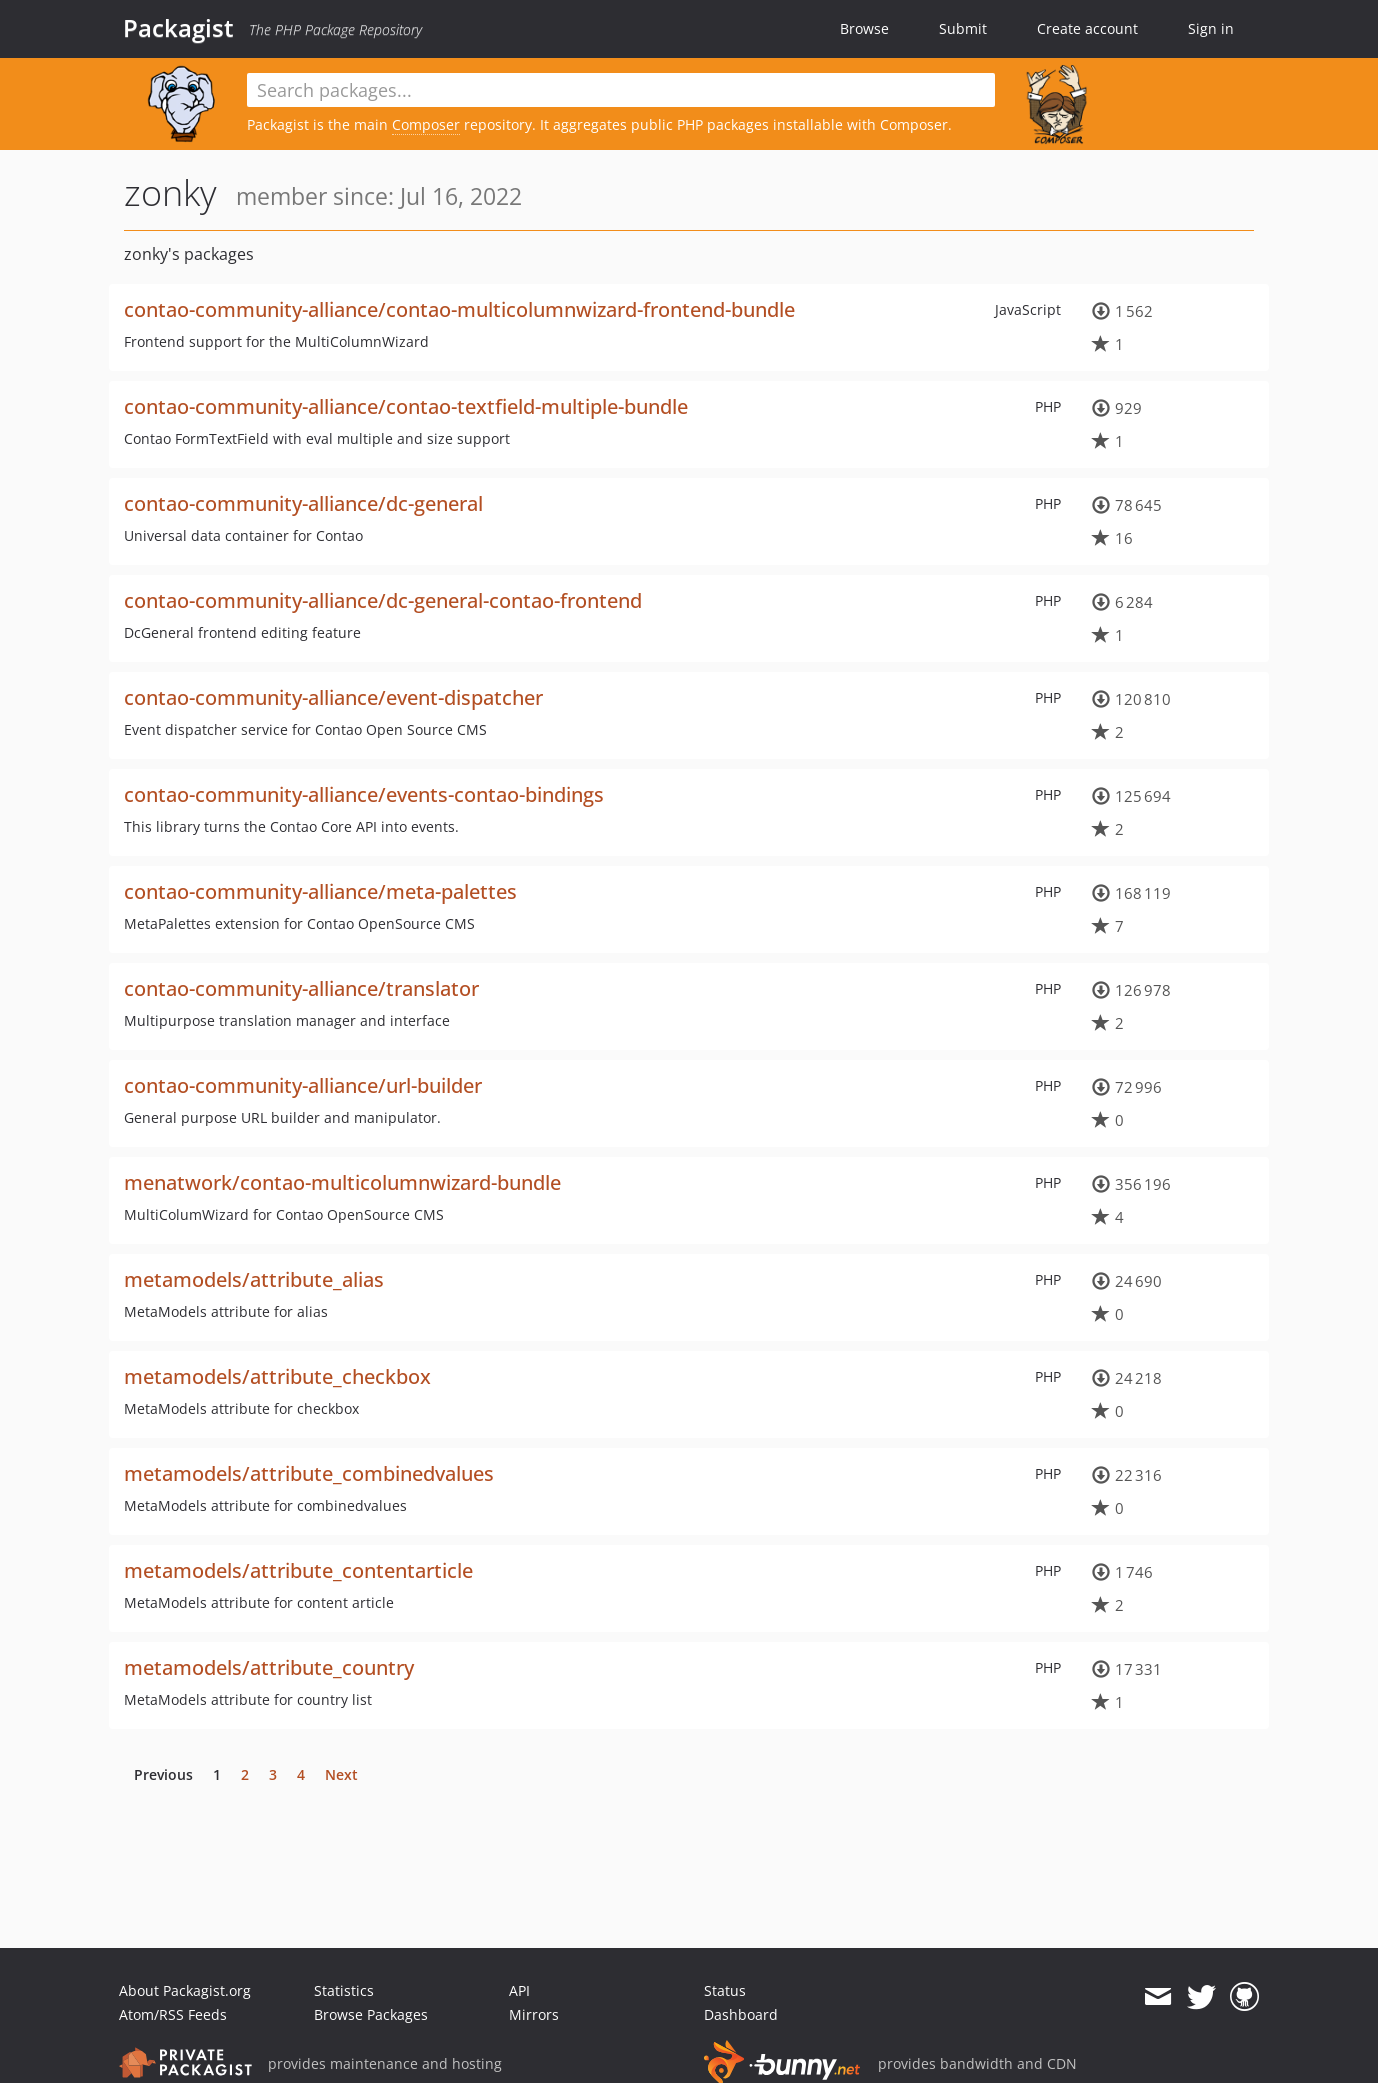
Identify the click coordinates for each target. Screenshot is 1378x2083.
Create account (1087, 28)
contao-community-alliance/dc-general (303, 503)
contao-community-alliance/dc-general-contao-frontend (383, 600)
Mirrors (534, 2014)
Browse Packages (371, 2014)
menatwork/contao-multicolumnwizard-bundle (342, 1182)
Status (725, 1990)
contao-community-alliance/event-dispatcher (333, 697)
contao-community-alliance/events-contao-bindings (364, 794)
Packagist (178, 28)
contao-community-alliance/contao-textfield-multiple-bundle (406, 406)
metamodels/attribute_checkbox (277, 1376)
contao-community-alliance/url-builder (303, 1085)
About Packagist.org (185, 1990)
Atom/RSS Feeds (173, 2014)
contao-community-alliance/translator (301, 988)
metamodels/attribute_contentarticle (298, 1570)
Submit (963, 28)
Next (341, 1774)
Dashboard (741, 2014)
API (519, 1990)
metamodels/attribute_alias (254, 1279)
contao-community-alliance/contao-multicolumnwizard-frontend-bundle (459, 309)
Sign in (1211, 28)
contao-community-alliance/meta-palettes (320, 891)
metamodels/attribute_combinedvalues (309, 1473)
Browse (864, 28)
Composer (426, 124)
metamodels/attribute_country (269, 1667)
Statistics (344, 1990)
